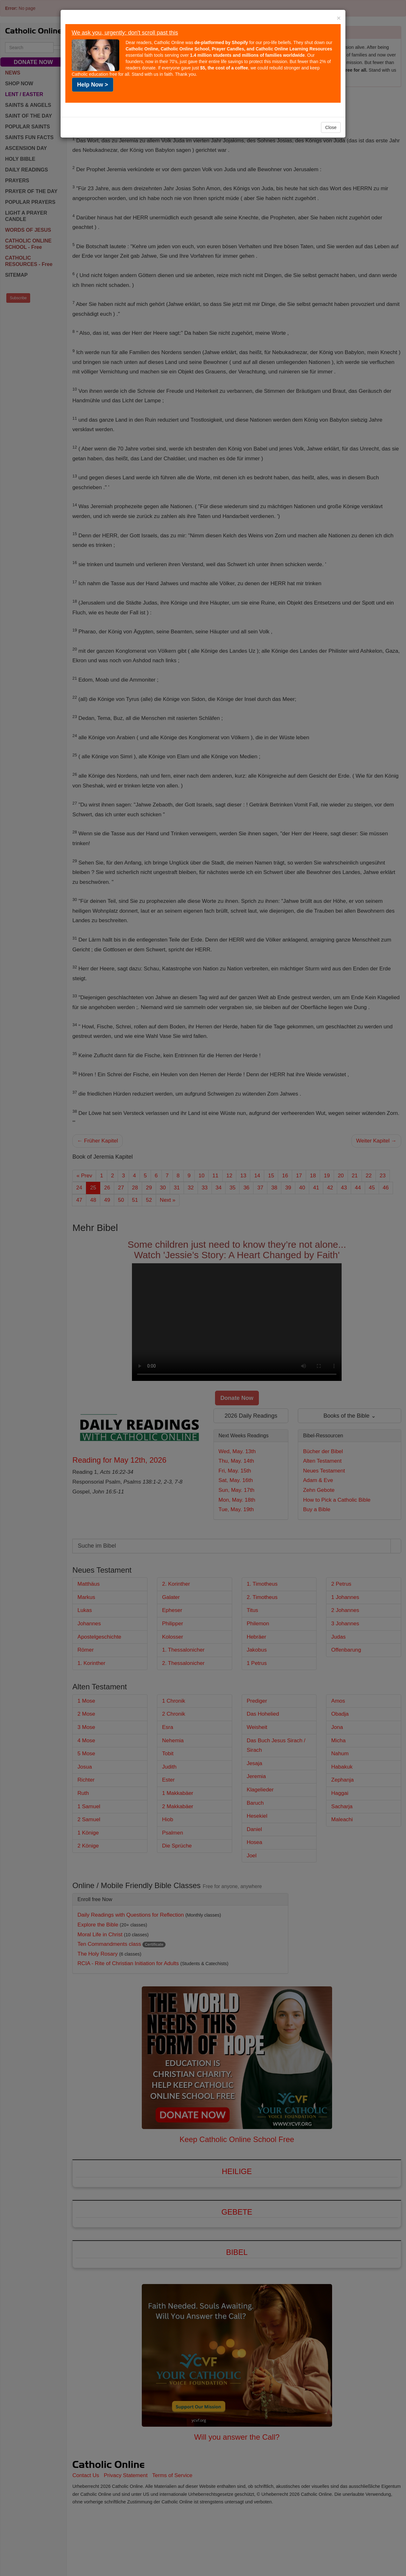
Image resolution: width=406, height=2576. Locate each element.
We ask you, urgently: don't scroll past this (125, 32)
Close (331, 127)
